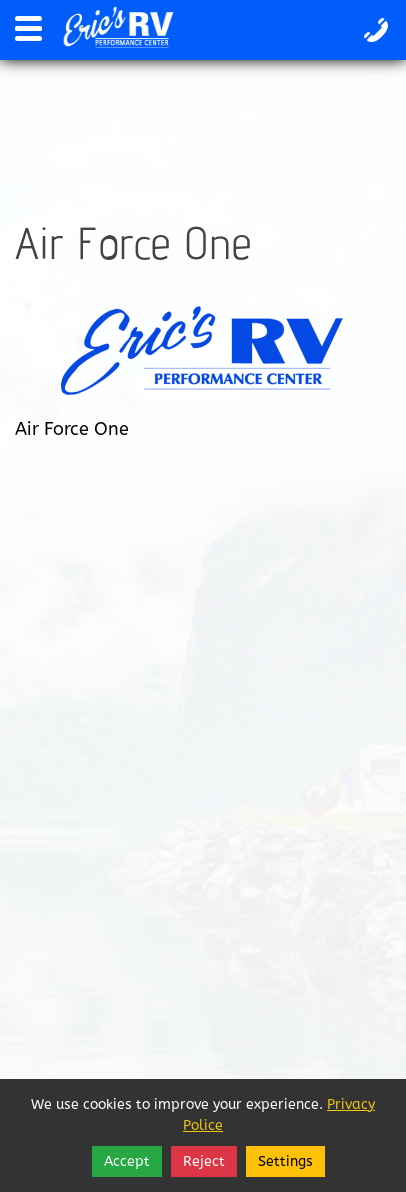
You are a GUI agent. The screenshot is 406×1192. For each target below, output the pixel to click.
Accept (127, 1161)
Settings (285, 1161)
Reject (204, 1161)
